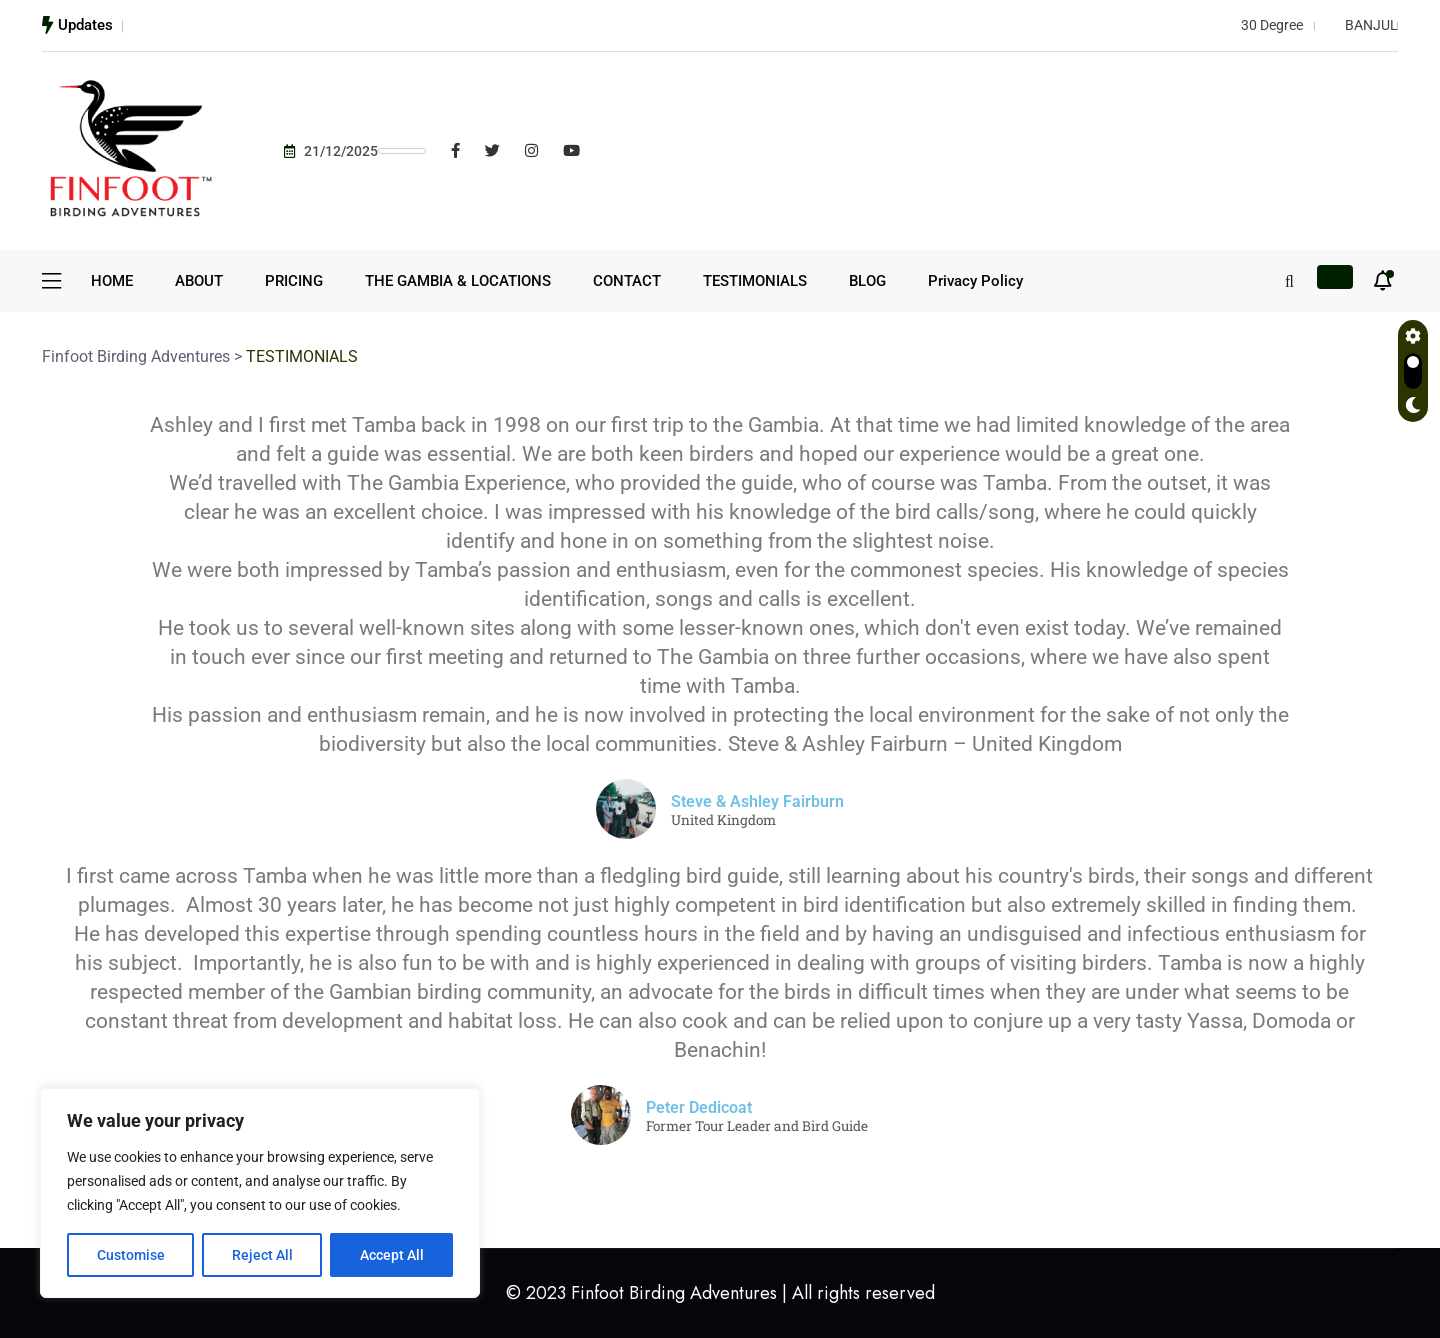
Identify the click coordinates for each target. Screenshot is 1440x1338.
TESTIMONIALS (755, 281)
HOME (112, 281)
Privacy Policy (975, 281)
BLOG (867, 281)
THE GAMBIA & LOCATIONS (458, 281)
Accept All (392, 1255)
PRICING (294, 281)
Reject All (262, 1255)
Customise (131, 1255)
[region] (260, 1193)
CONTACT (627, 281)
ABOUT (199, 281)
